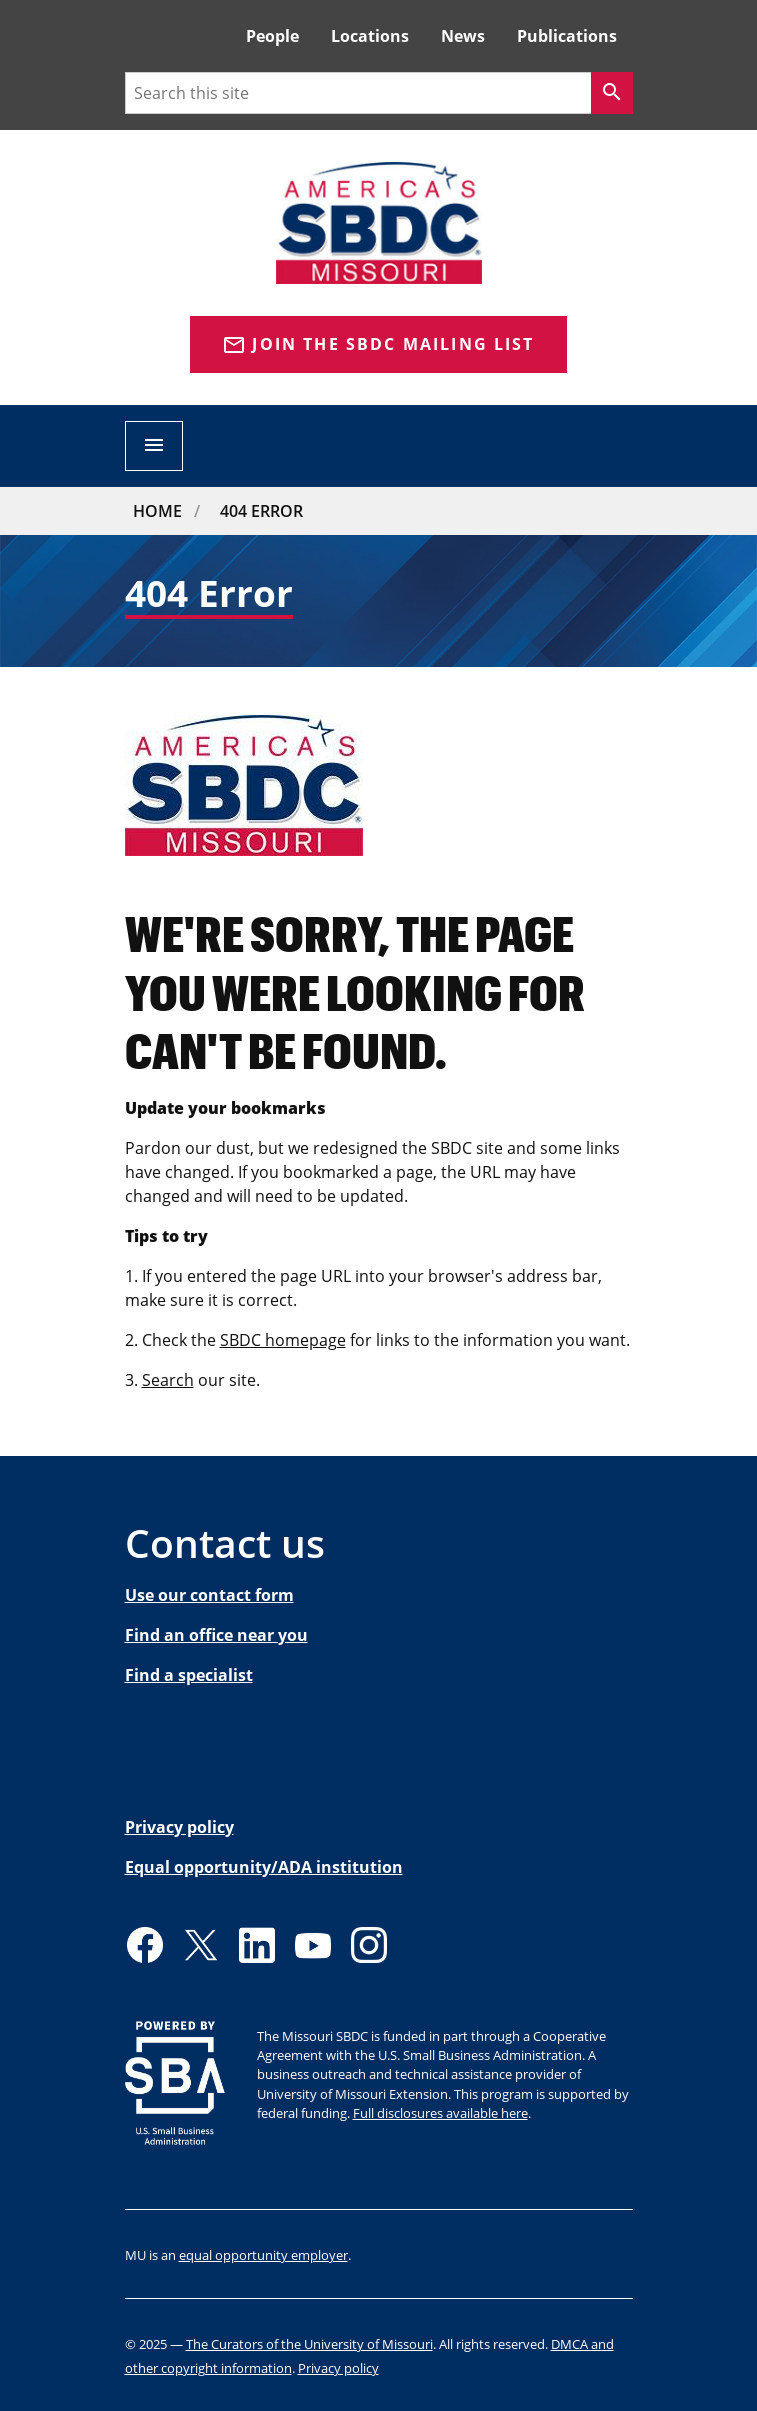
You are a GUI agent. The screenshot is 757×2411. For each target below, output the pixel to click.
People (272, 36)
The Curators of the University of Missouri (309, 2344)
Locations (370, 36)
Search (168, 1380)
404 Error (261, 511)
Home (157, 511)
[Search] (612, 93)
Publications (567, 36)
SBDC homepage (283, 1340)
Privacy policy (179, 1827)
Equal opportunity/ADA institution (264, 1867)
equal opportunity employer (263, 2255)
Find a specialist (189, 1675)
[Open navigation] (154, 446)
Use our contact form (209, 1595)
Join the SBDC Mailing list (378, 345)
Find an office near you (216, 1635)
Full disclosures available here (440, 2113)
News (463, 36)
